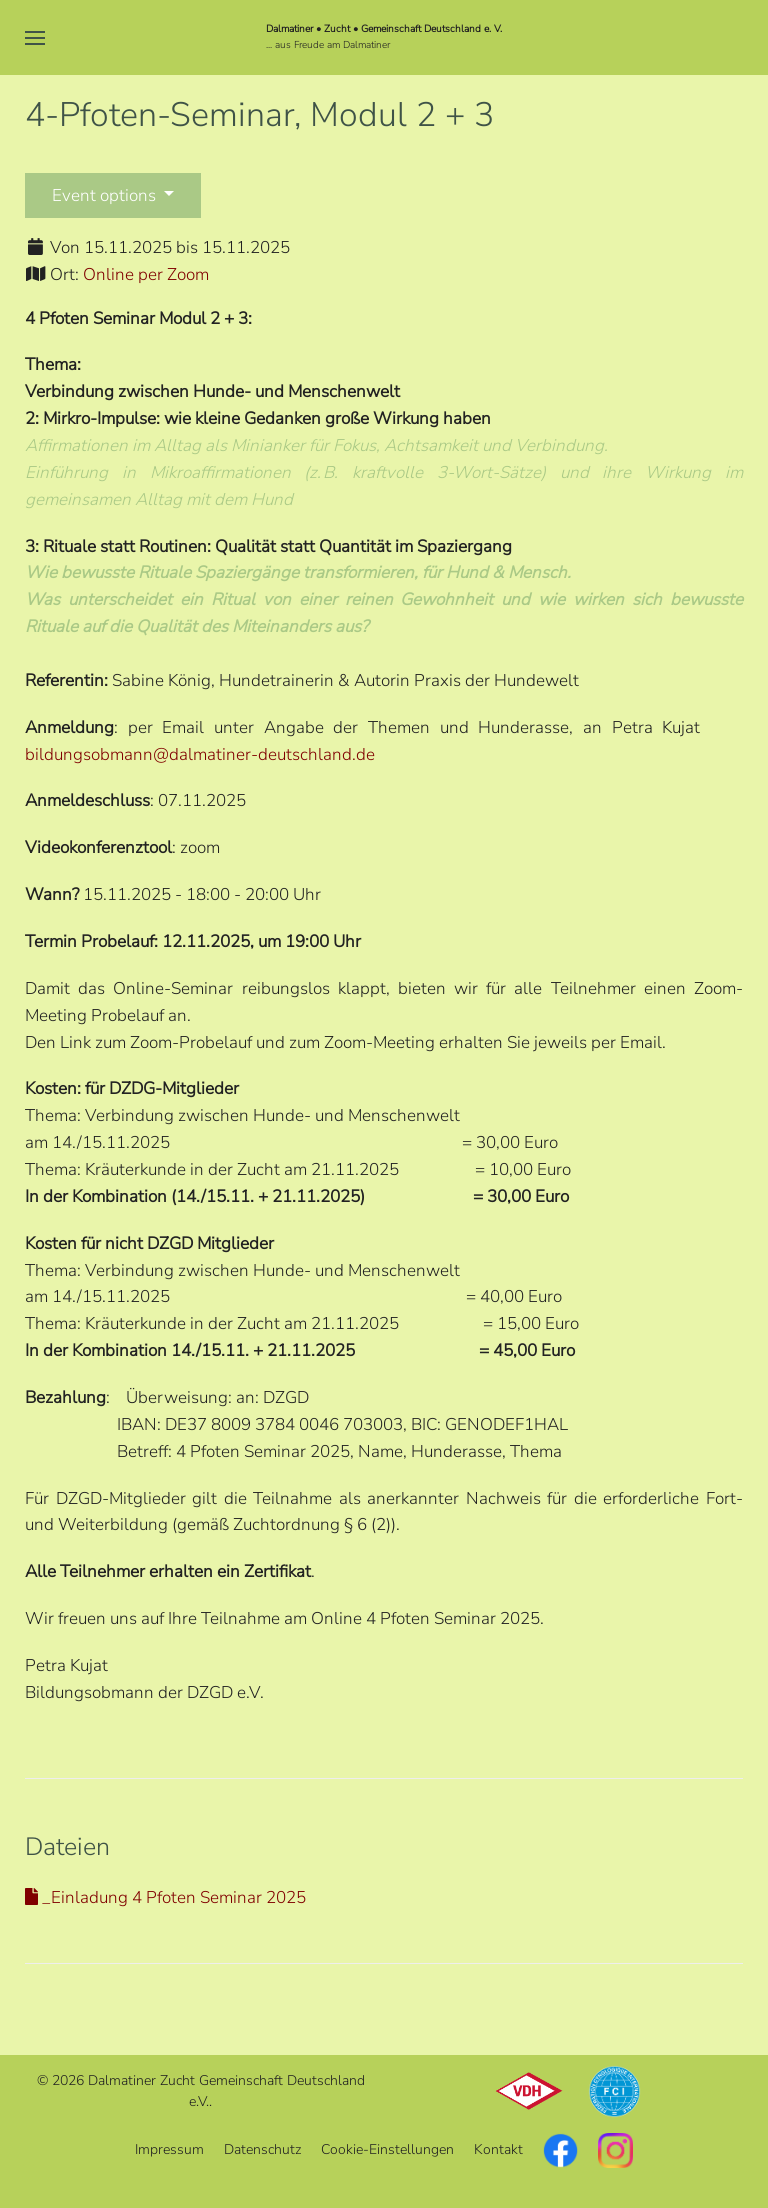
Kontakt (498, 2149)
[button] (35, 37)
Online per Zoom (146, 274)
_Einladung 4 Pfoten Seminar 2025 (165, 1897)
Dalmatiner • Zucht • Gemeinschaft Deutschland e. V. (384, 29)
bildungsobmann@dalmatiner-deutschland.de (200, 754)
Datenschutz (262, 2149)
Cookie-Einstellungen (387, 2149)
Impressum (169, 2149)
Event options (106, 195)
